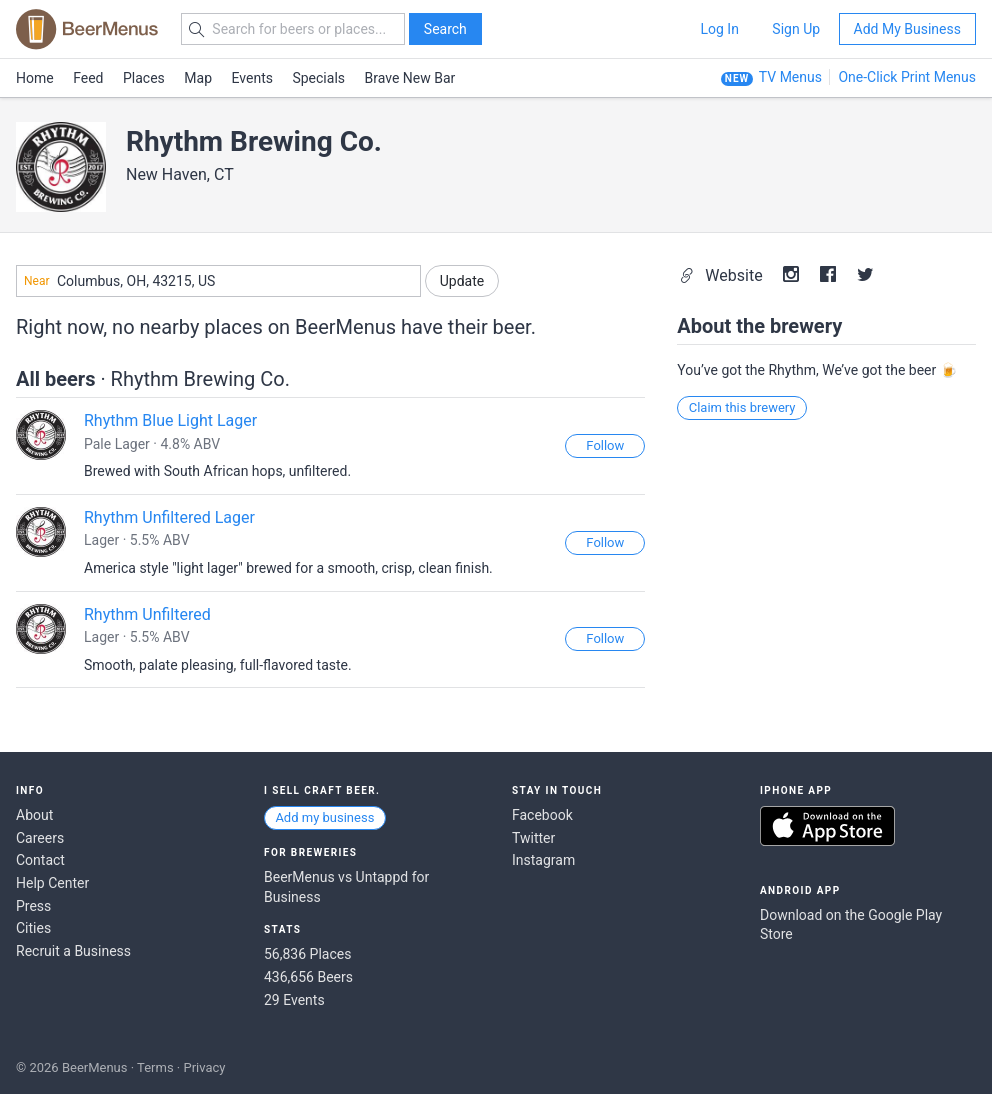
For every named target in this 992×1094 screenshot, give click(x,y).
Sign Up (796, 29)
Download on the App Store (827, 826)
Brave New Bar (410, 78)
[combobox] (218, 281)
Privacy (204, 1067)
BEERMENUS (87, 29)
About (34, 815)
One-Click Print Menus (907, 77)
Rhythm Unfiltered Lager (169, 517)
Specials (318, 78)
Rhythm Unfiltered (147, 614)
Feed (88, 78)
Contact (40, 860)
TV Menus (790, 77)
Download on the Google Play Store (851, 925)
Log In (719, 29)
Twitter (533, 838)
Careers (40, 838)
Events (252, 78)
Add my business (324, 817)
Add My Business (907, 29)
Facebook (542, 815)
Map (198, 78)
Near (37, 281)
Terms (155, 1067)
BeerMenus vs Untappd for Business (346, 887)
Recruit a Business (73, 951)
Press (33, 906)
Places (144, 78)
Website (722, 275)
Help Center (52, 883)
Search (445, 29)
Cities (33, 928)
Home (35, 78)
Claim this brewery (742, 407)
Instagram (543, 860)
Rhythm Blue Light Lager (170, 420)
